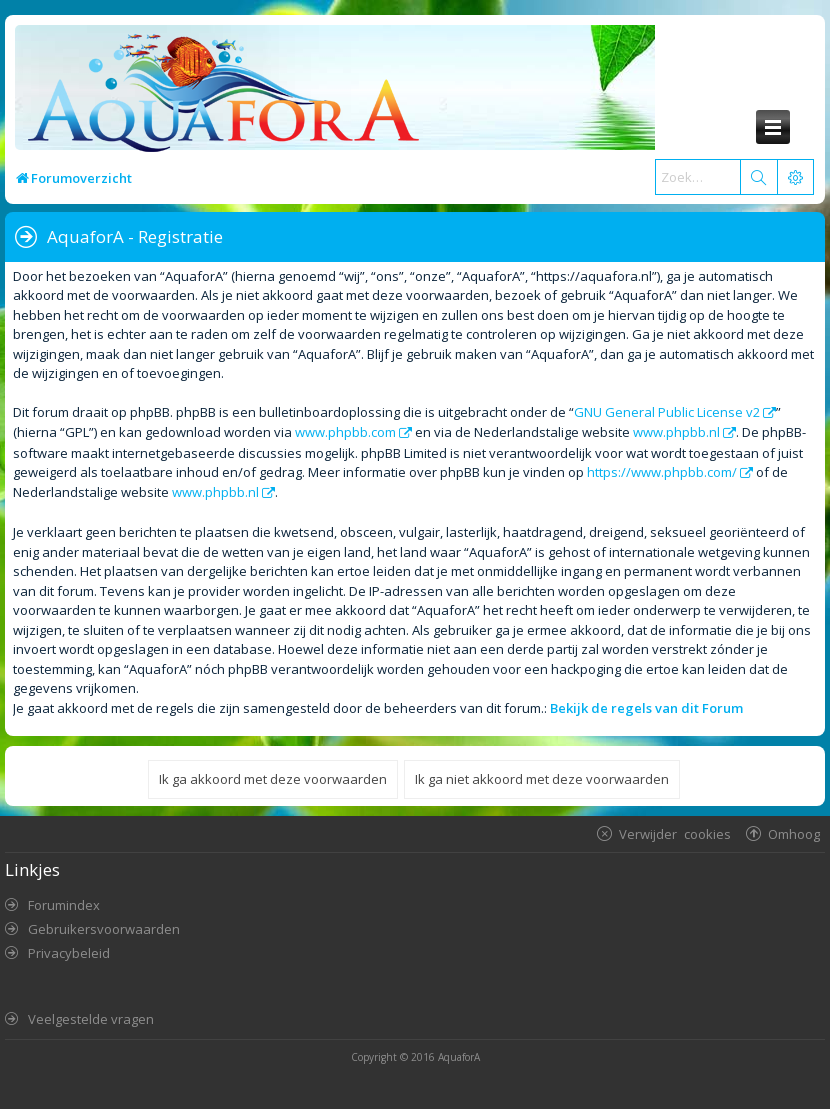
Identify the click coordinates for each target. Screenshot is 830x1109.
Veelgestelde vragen (91, 1019)
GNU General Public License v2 (667, 412)
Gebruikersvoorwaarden (104, 929)
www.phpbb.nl (676, 432)
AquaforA (459, 1057)
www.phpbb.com (345, 432)
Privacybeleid (69, 953)
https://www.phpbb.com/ (662, 472)
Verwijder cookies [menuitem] (675, 833)
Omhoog (794, 833)
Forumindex (64, 905)
